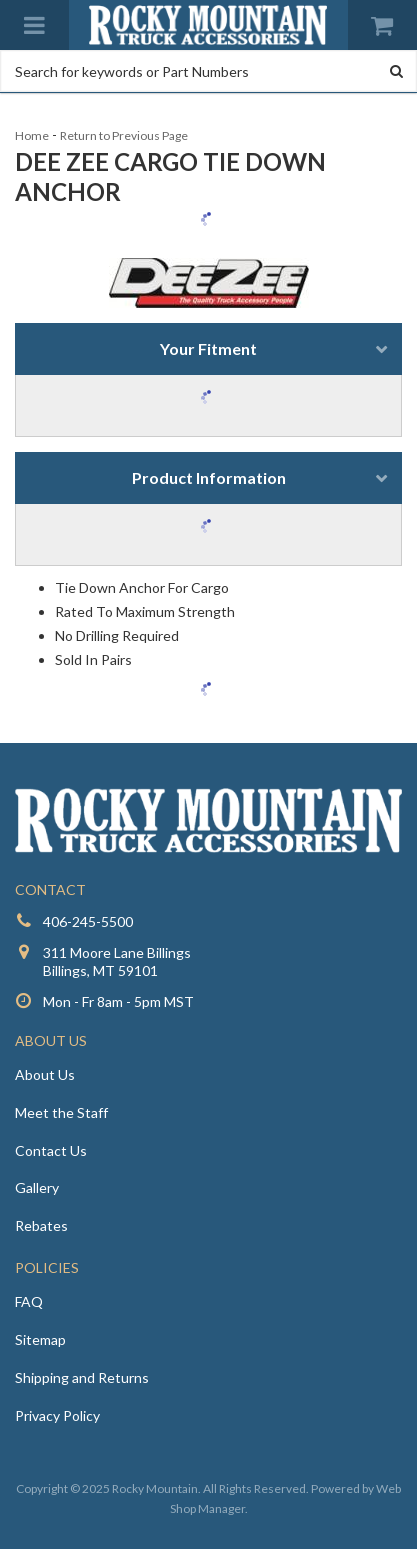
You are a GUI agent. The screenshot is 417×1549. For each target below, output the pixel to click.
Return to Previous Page (124, 135)
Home (32, 135)
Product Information (209, 477)
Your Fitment (208, 348)
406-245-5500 (88, 921)
